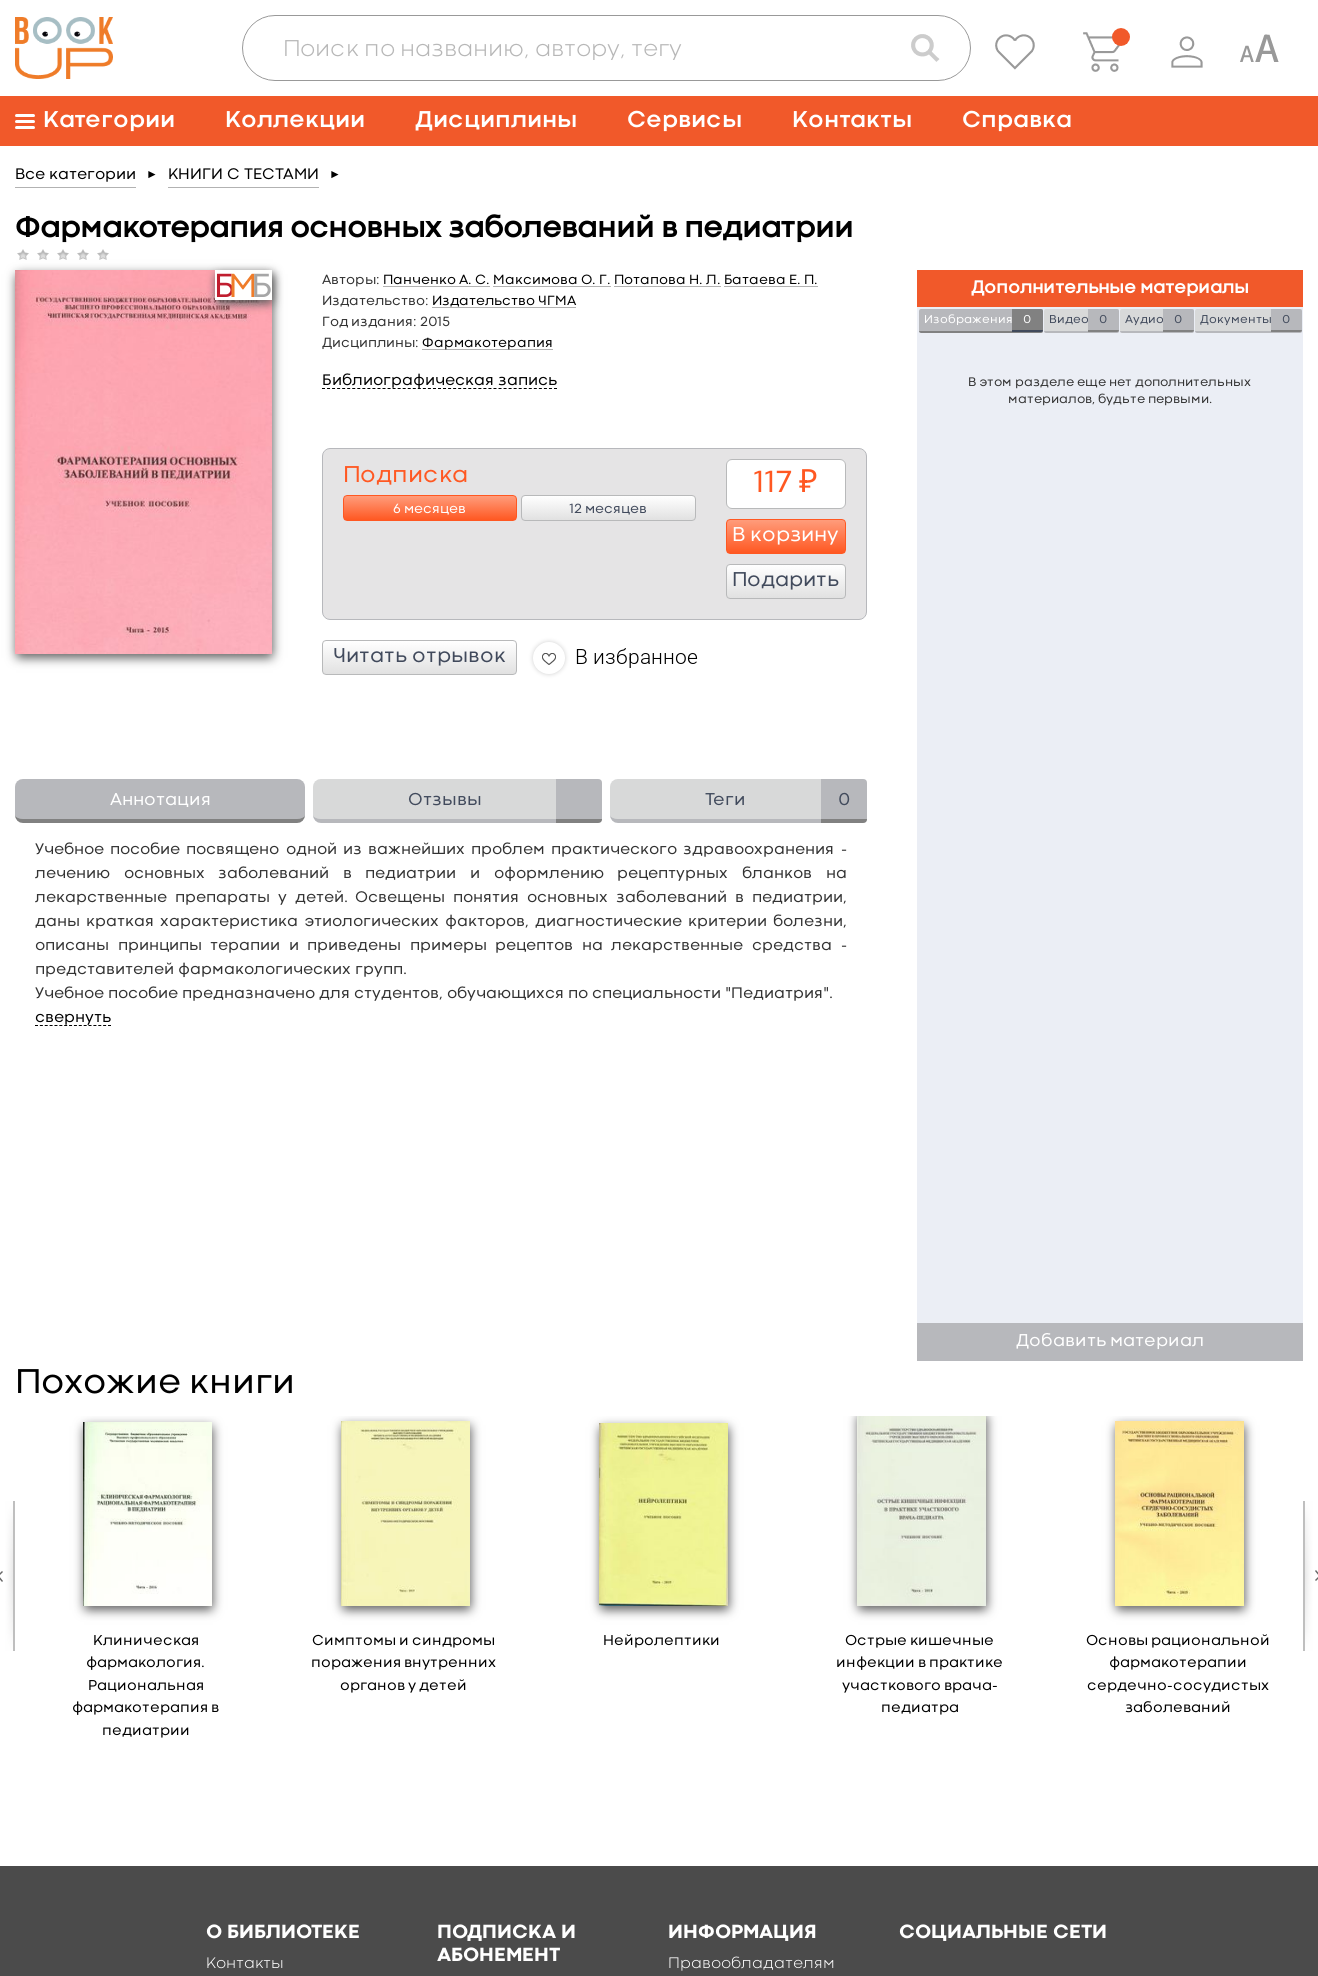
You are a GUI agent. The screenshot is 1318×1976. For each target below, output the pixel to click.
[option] (146, 1585)
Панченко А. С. (436, 280)
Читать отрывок (419, 657)
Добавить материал (1110, 1341)
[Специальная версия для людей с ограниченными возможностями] (1259, 52)
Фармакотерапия (487, 343)
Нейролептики (661, 1641)
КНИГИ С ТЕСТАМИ (243, 175)
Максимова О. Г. (552, 280)
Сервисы (684, 120)
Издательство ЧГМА (504, 301)
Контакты (852, 120)
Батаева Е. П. (771, 280)
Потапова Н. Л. (667, 280)
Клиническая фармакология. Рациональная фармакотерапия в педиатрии (145, 1686)
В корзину (785, 536)
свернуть (73, 1018)
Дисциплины (496, 120)
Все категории (75, 175)
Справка (1017, 120)
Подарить (785, 581)
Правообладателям (751, 1964)
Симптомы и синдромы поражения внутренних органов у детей (403, 1664)
